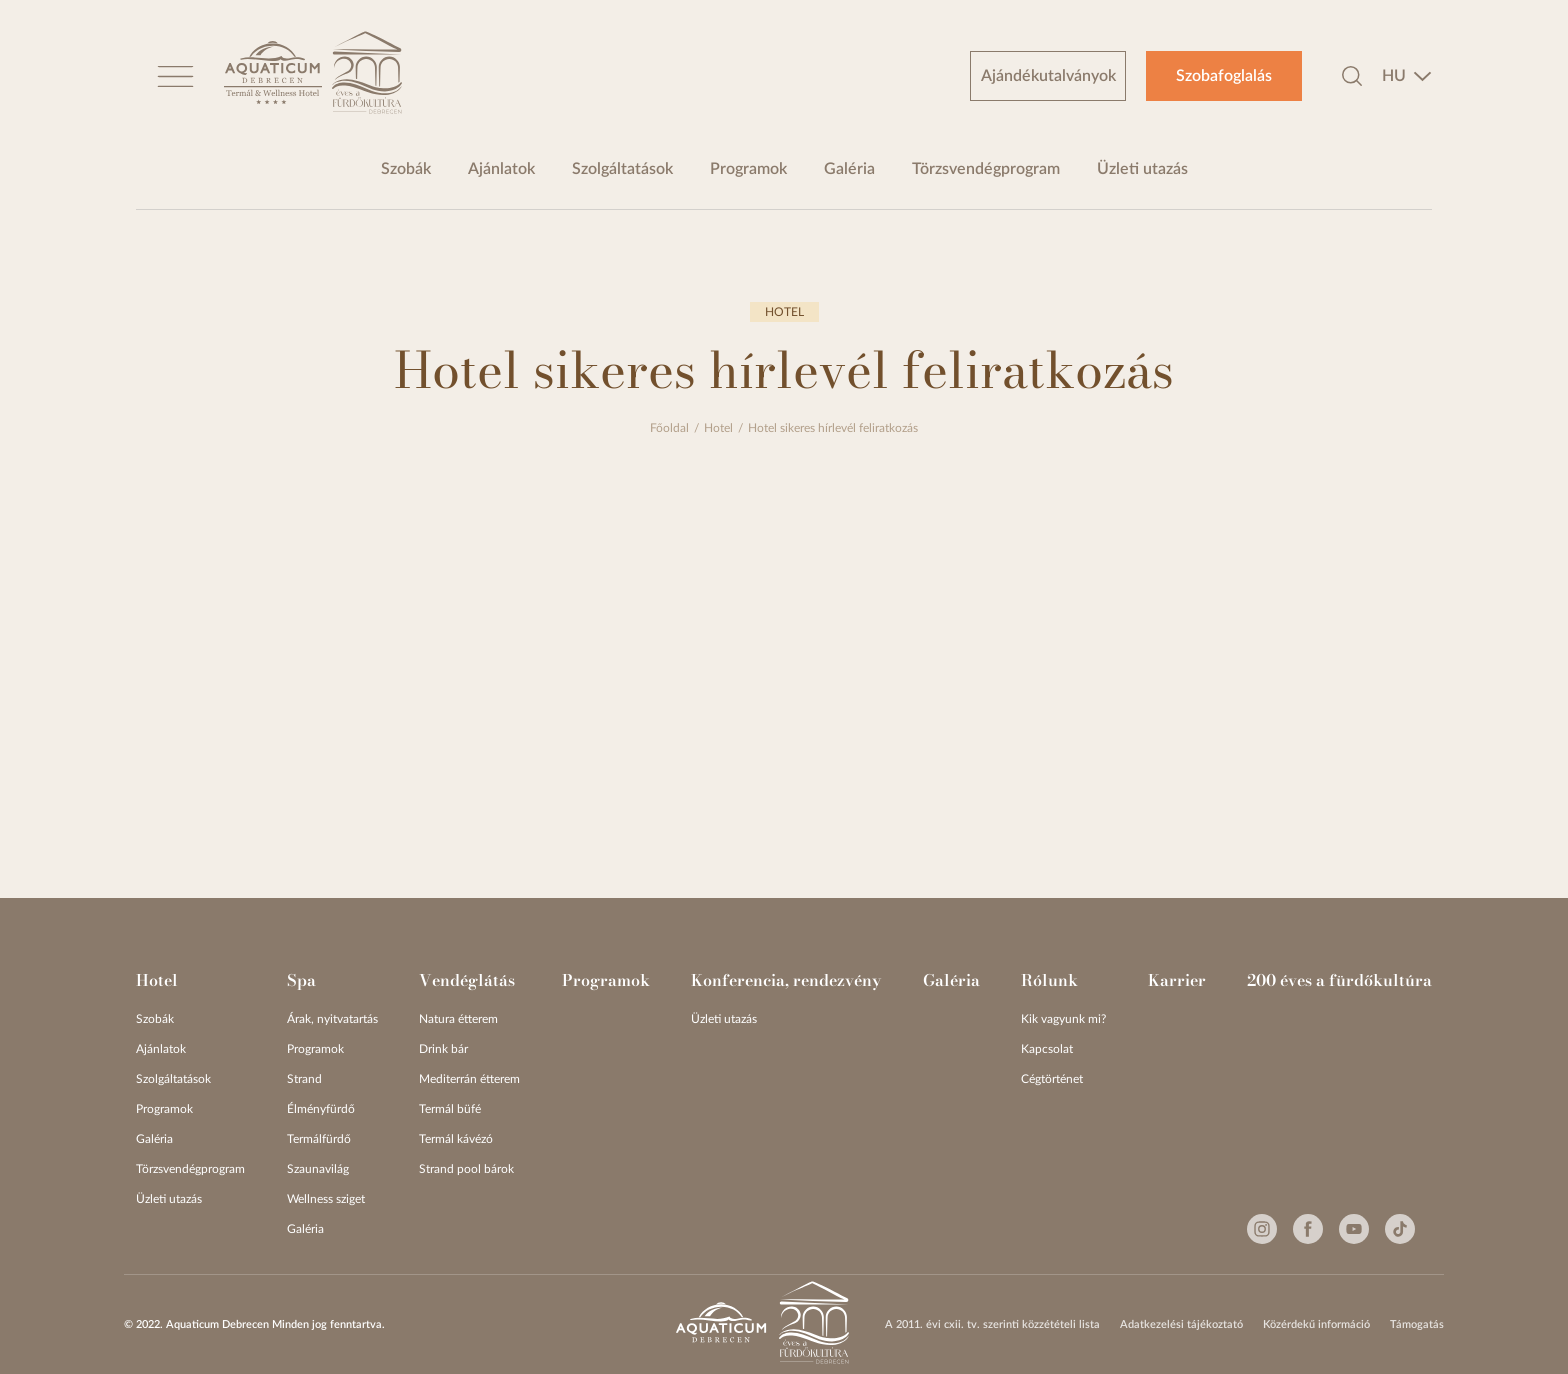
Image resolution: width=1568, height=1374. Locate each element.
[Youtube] (1354, 1229)
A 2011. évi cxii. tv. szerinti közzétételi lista (992, 1324)
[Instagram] (1262, 1229)
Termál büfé (450, 1109)
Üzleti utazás (1142, 169)
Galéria (849, 169)
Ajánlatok (501, 169)
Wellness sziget (326, 1199)
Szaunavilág (318, 1169)
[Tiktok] (1400, 1229)
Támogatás (1417, 1324)
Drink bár (443, 1049)
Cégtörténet (1052, 1079)
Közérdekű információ (1316, 1324)
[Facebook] (1308, 1229)
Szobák (406, 169)
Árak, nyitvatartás (332, 1019)
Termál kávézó (456, 1139)
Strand (304, 1079)
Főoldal (669, 428)
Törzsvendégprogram (986, 169)
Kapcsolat (1047, 1049)
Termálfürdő (319, 1139)
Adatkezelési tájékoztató (1181, 1324)
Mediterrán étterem (469, 1079)
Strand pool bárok (466, 1169)
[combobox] (1407, 76)
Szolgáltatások (622, 169)
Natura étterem (458, 1019)
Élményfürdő (321, 1109)
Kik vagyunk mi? (1063, 1019)
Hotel (718, 428)
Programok (748, 169)
